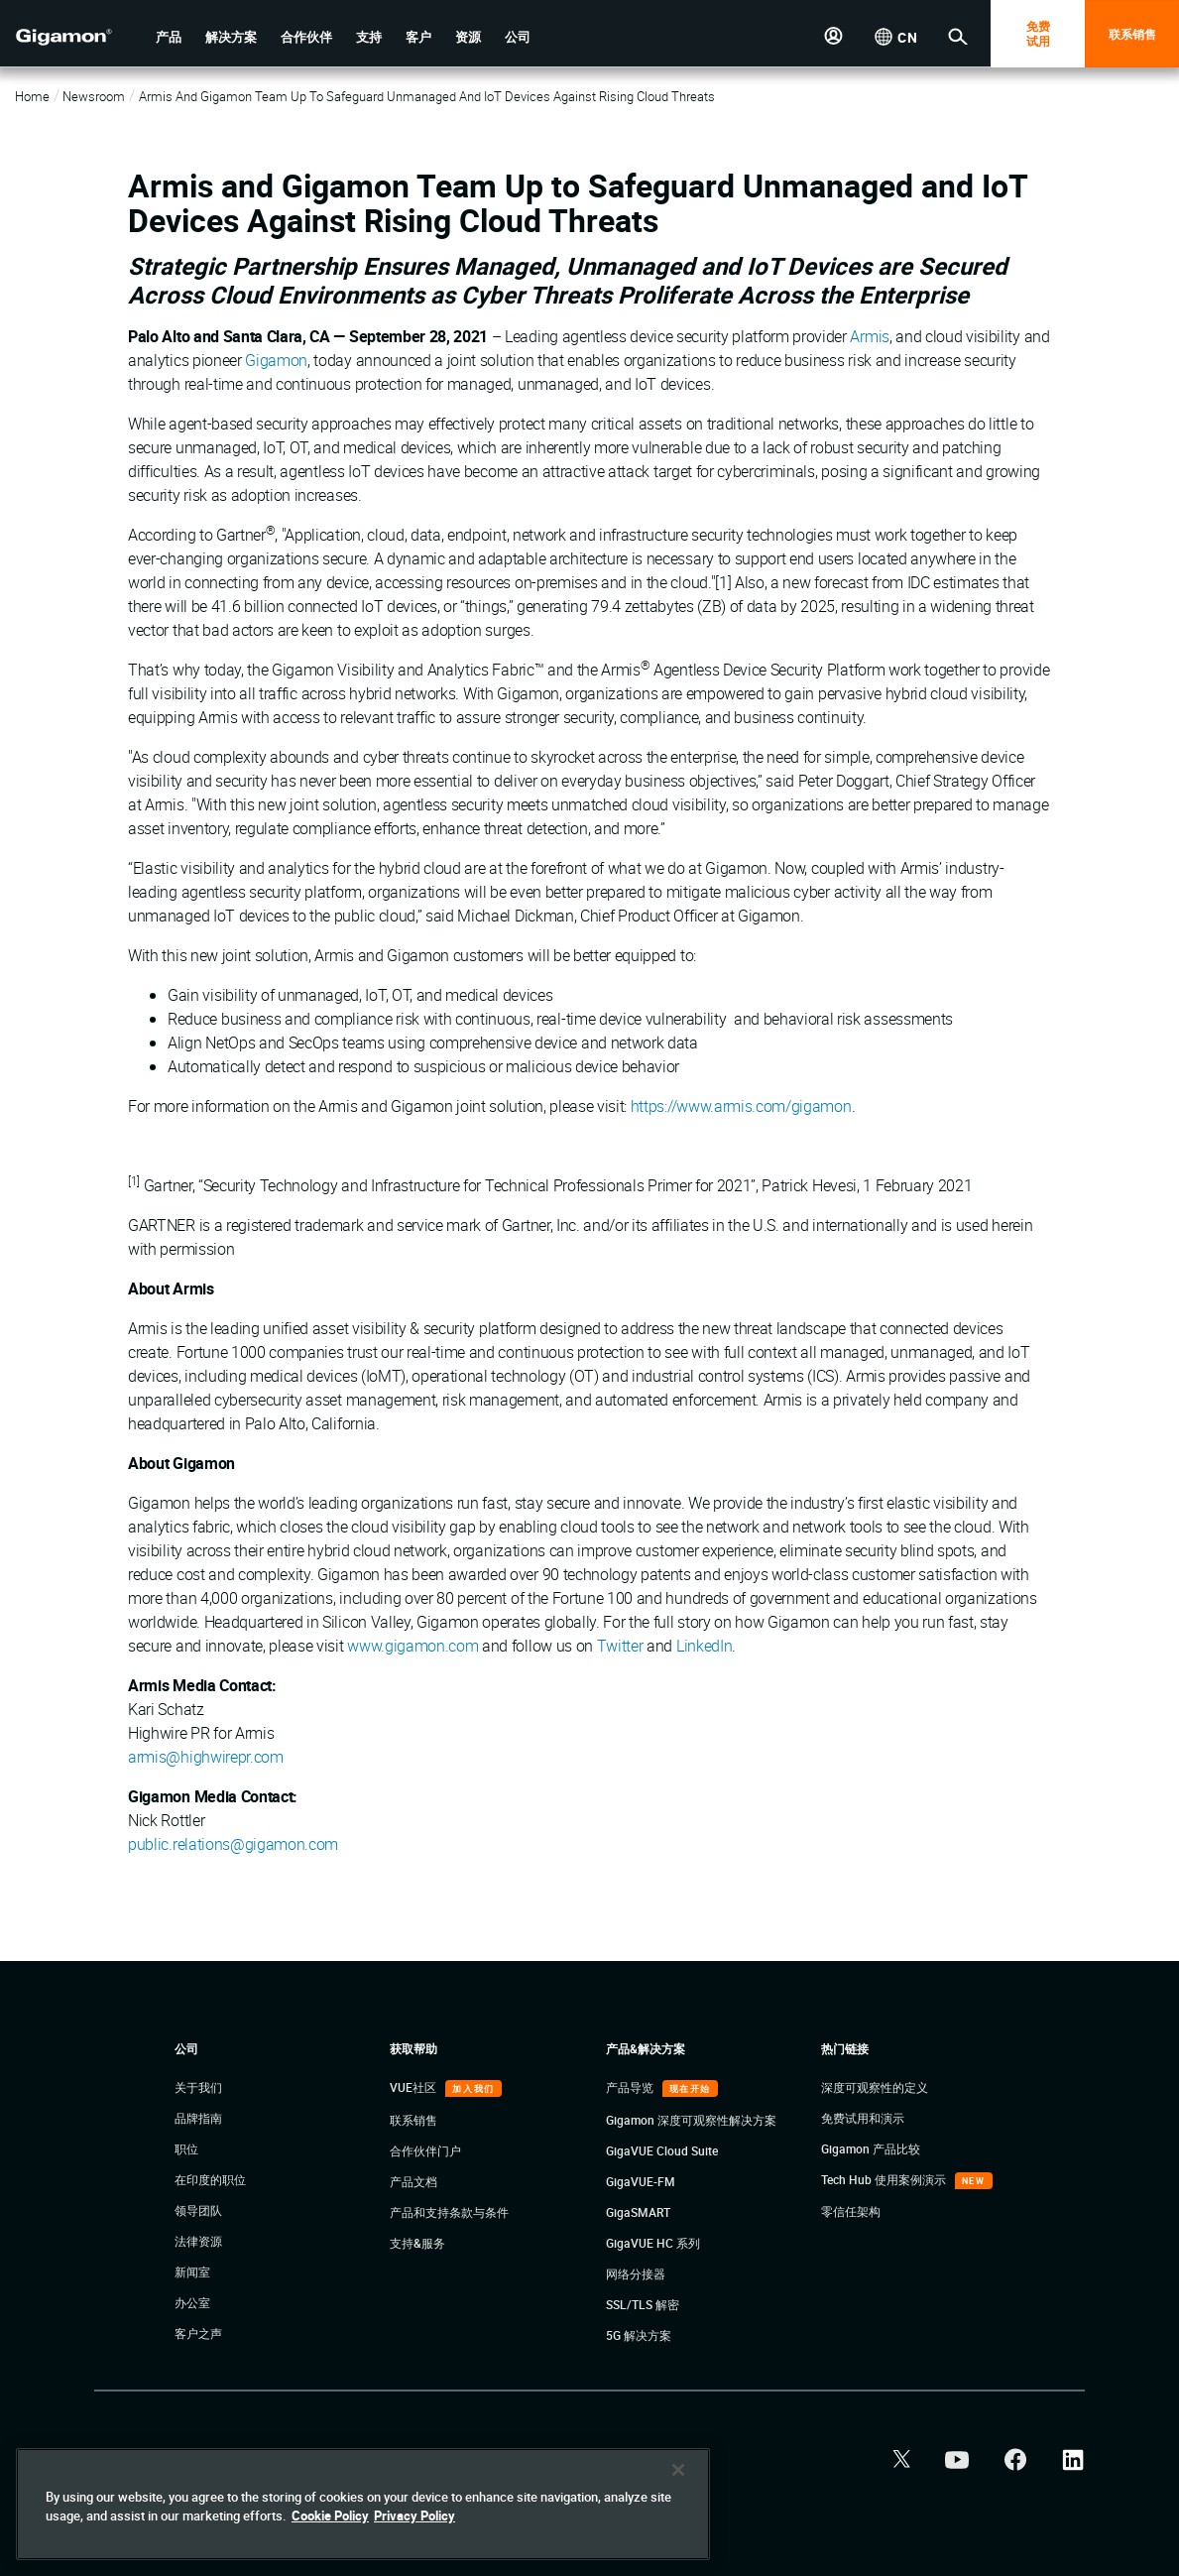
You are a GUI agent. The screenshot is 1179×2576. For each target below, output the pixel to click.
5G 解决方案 (638, 2335)
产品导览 (631, 2087)
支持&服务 (417, 2243)
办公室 (192, 2302)
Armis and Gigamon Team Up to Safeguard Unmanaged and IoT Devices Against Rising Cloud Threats (427, 96)
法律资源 (198, 2241)
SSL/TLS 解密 (642, 2304)
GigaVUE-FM (640, 2181)
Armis (869, 336)
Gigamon (276, 360)
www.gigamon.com (412, 1645)
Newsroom (93, 96)
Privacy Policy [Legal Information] (414, 2515)
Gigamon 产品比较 (870, 2148)
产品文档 (413, 2181)
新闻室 (192, 2271)
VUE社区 (414, 2087)
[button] (168, 37)
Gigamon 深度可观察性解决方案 (691, 2120)
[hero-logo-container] (63, 35)
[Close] (678, 2470)
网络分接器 (635, 2273)
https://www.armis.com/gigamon (741, 1106)
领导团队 (198, 2210)
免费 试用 (1038, 33)
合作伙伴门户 (425, 2150)
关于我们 (198, 2087)
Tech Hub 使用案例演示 (885, 2179)
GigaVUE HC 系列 (653, 2243)
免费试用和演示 (862, 2118)
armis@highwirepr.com (206, 1757)
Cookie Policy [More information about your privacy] (330, 2515)
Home (32, 96)
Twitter (620, 1645)
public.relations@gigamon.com (233, 1844)
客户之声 (198, 2333)
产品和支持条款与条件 (449, 2212)
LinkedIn (704, 1645)
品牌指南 (198, 2118)
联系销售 (1132, 34)
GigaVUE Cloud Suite (662, 2150)
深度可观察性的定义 (874, 2087)
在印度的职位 (210, 2179)
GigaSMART (638, 2212)
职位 (186, 2148)
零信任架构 (851, 2211)
